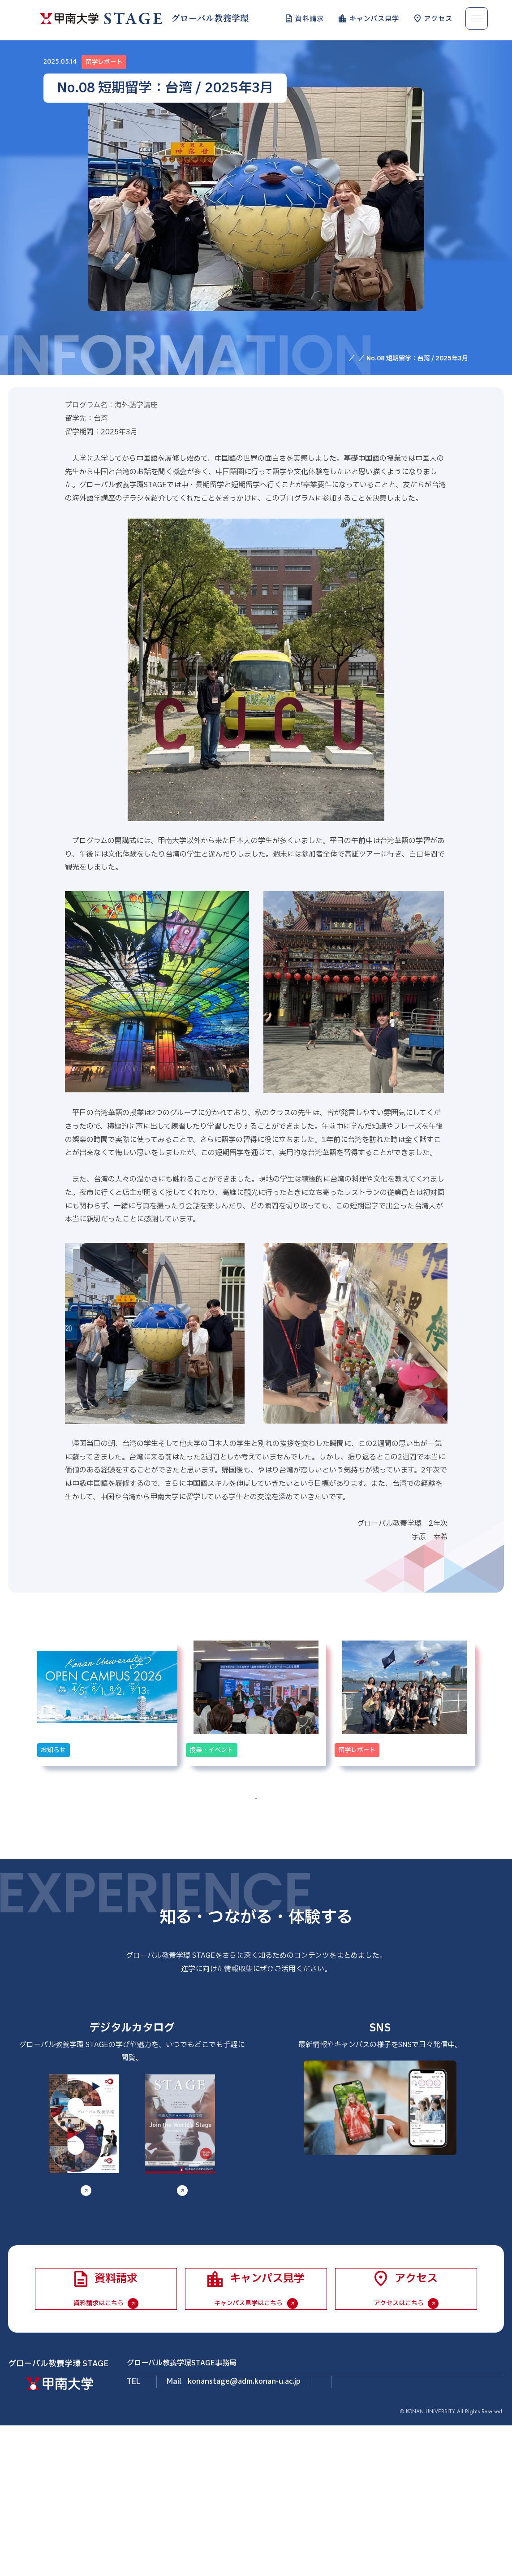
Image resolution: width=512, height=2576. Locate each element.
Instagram (342, 2237)
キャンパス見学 (374, 18)
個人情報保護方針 (482, 2546)
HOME (312, 358)
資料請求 (309, 18)
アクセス (438, 18)
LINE (411, 2237)
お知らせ (344, 358)
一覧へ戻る (255, 1858)
